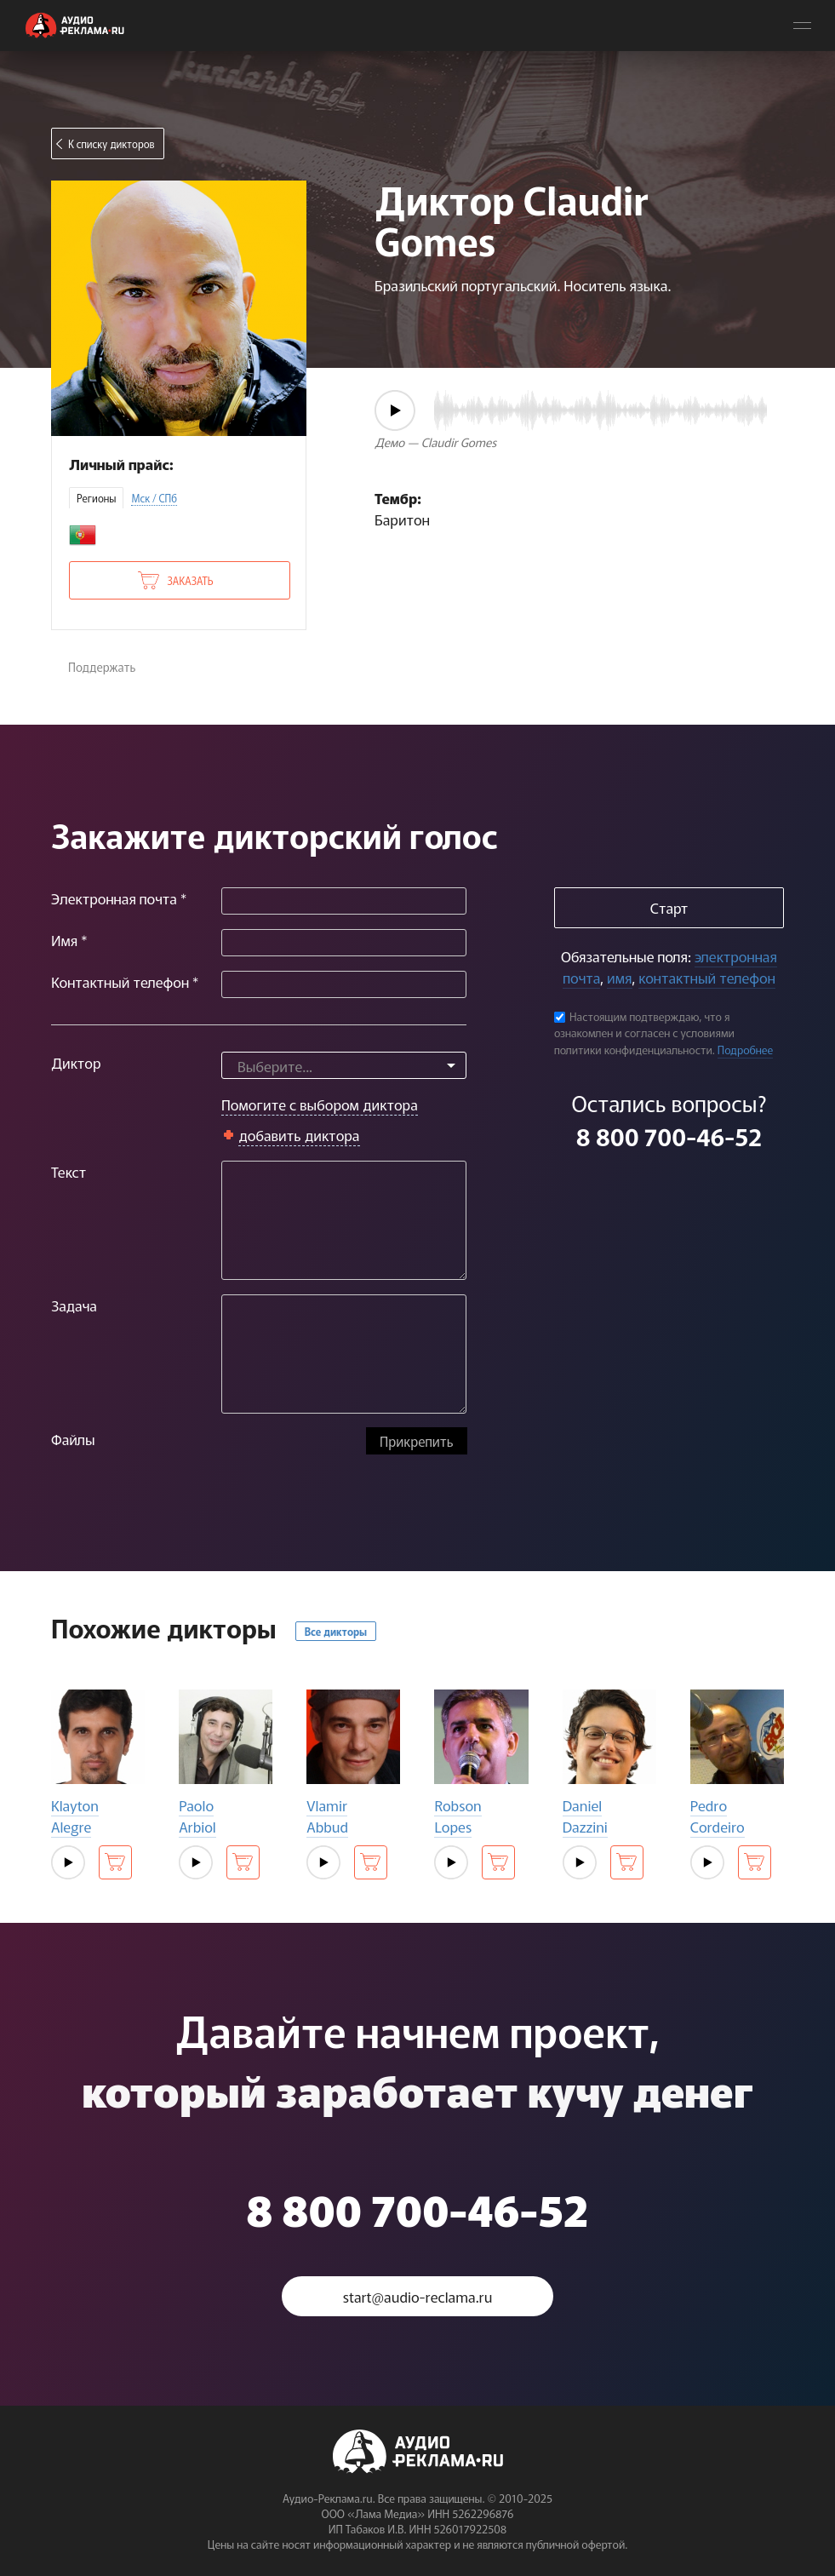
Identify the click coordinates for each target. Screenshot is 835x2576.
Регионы (96, 498)
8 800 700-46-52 (669, 1136)
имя (619, 977)
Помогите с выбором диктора (319, 1104)
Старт (669, 907)
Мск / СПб (154, 498)
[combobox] (343, 1065)
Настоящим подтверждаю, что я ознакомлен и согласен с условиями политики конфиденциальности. (644, 1033)
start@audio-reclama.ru (418, 2296)
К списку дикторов (111, 143)
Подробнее (746, 1049)
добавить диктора (299, 1134)
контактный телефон (706, 977)
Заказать (190, 580)
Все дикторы (336, 1631)
